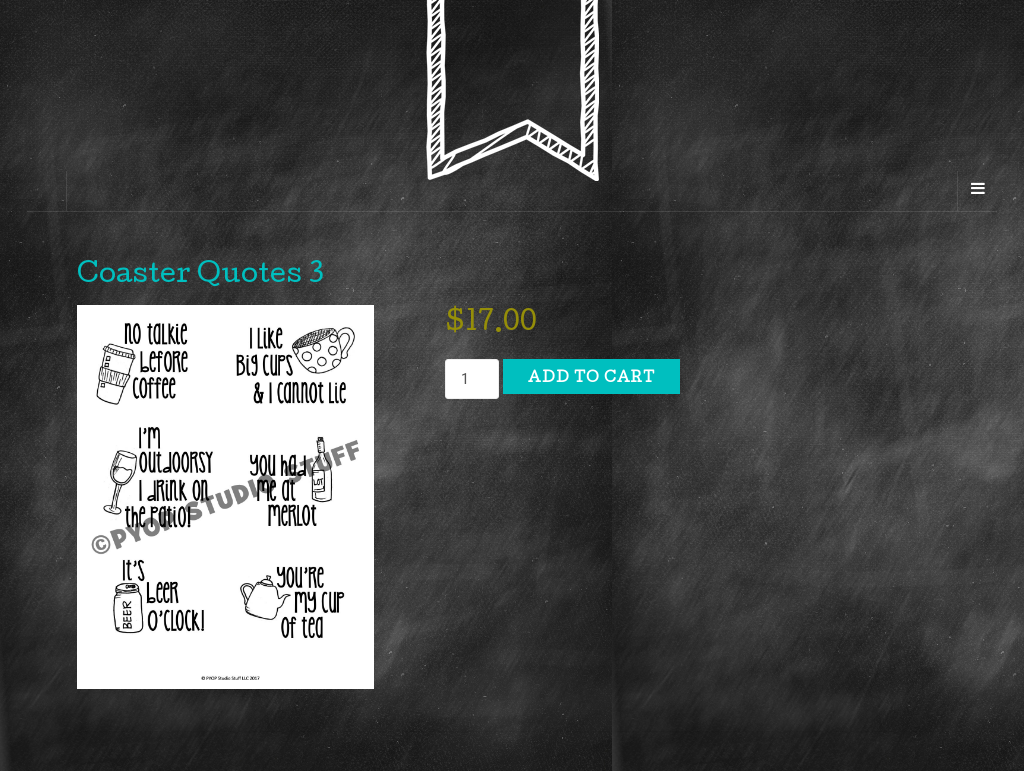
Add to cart (591, 379)
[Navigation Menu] (977, 191)
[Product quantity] (472, 379)
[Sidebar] (47, 191)
